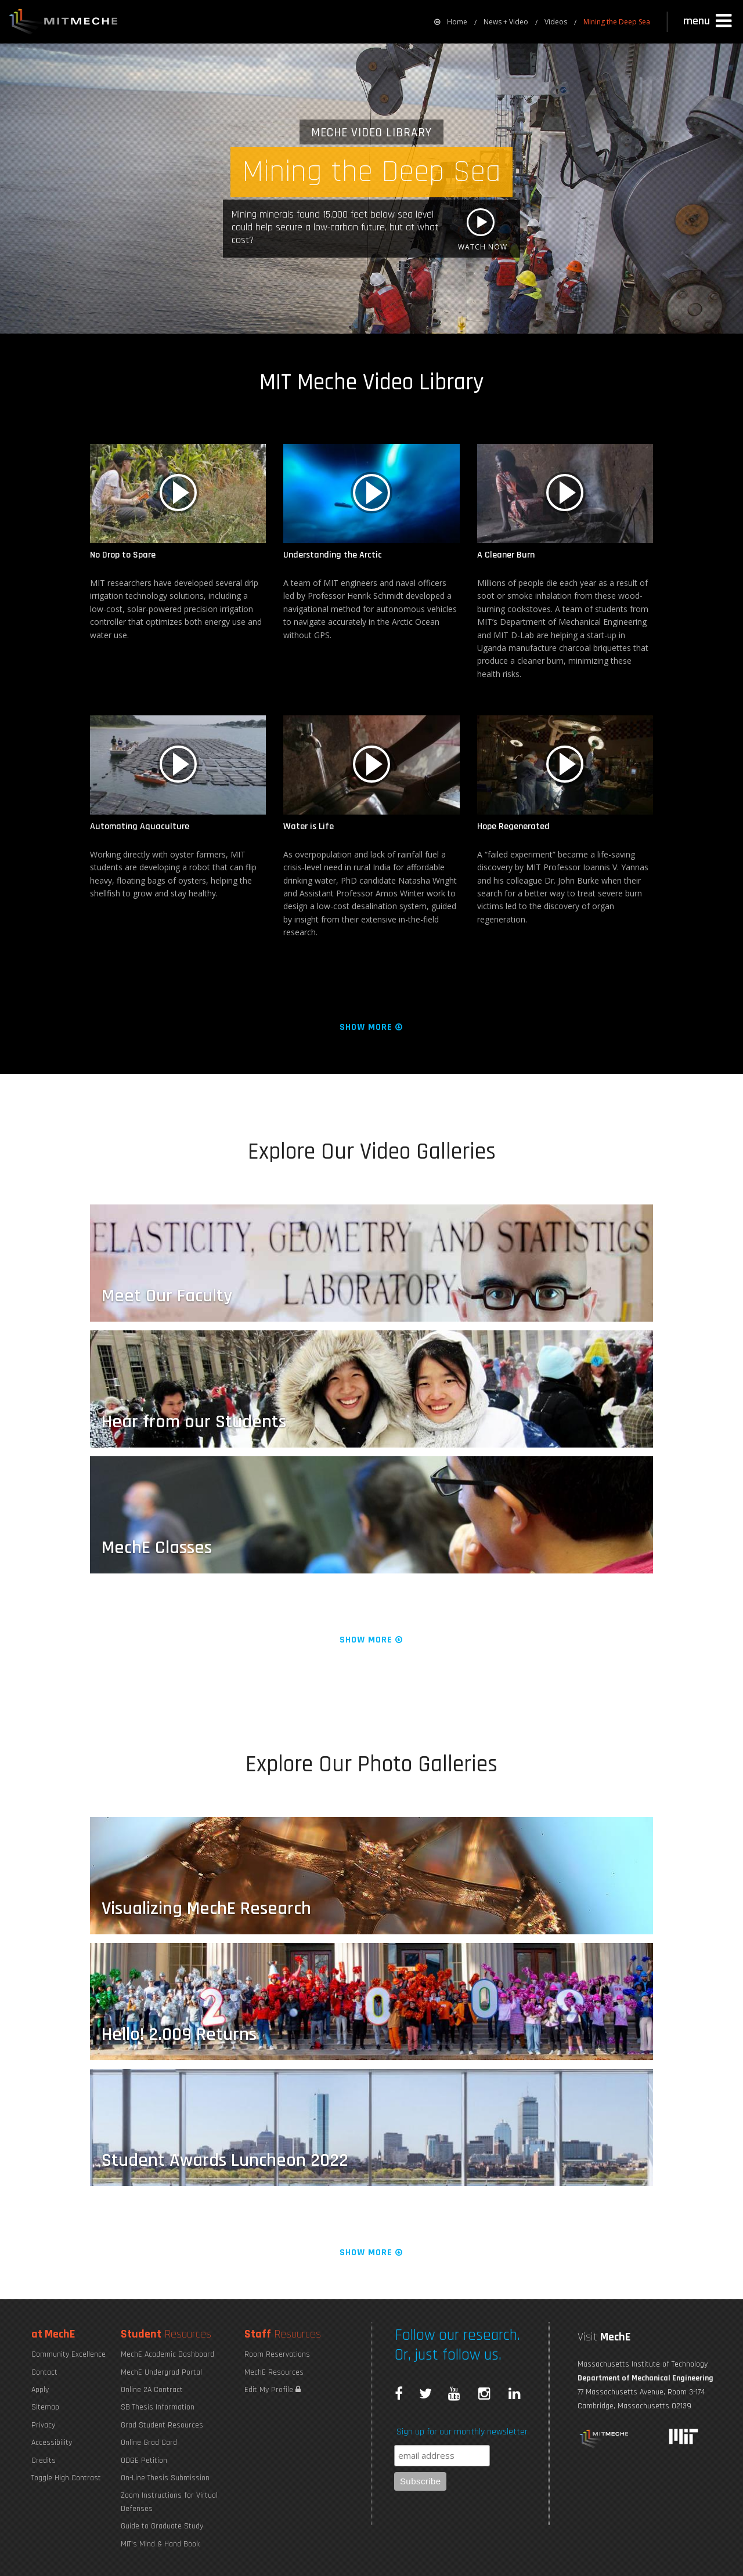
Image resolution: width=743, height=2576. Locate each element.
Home (450, 22)
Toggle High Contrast (66, 2478)
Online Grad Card (149, 2442)
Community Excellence (68, 2354)
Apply (40, 2390)
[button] (708, 21)
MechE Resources (274, 2372)
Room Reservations (277, 2354)
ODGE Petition (144, 2460)
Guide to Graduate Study (162, 2526)
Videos (555, 22)
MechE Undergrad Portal (161, 2372)
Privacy (43, 2425)
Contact (44, 2372)
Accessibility (51, 2442)
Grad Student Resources (162, 2425)
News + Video (506, 22)
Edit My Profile (272, 2390)
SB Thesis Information (157, 2407)
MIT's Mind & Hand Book (160, 2544)
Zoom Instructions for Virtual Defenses (169, 2501)
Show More (372, 1027)
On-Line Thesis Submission (165, 2478)
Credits (43, 2460)
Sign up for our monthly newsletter (462, 2432)
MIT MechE (64, 23)
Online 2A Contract (152, 2390)
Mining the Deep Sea (616, 22)
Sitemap (45, 2407)
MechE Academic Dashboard (167, 2354)
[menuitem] (450, 22)
